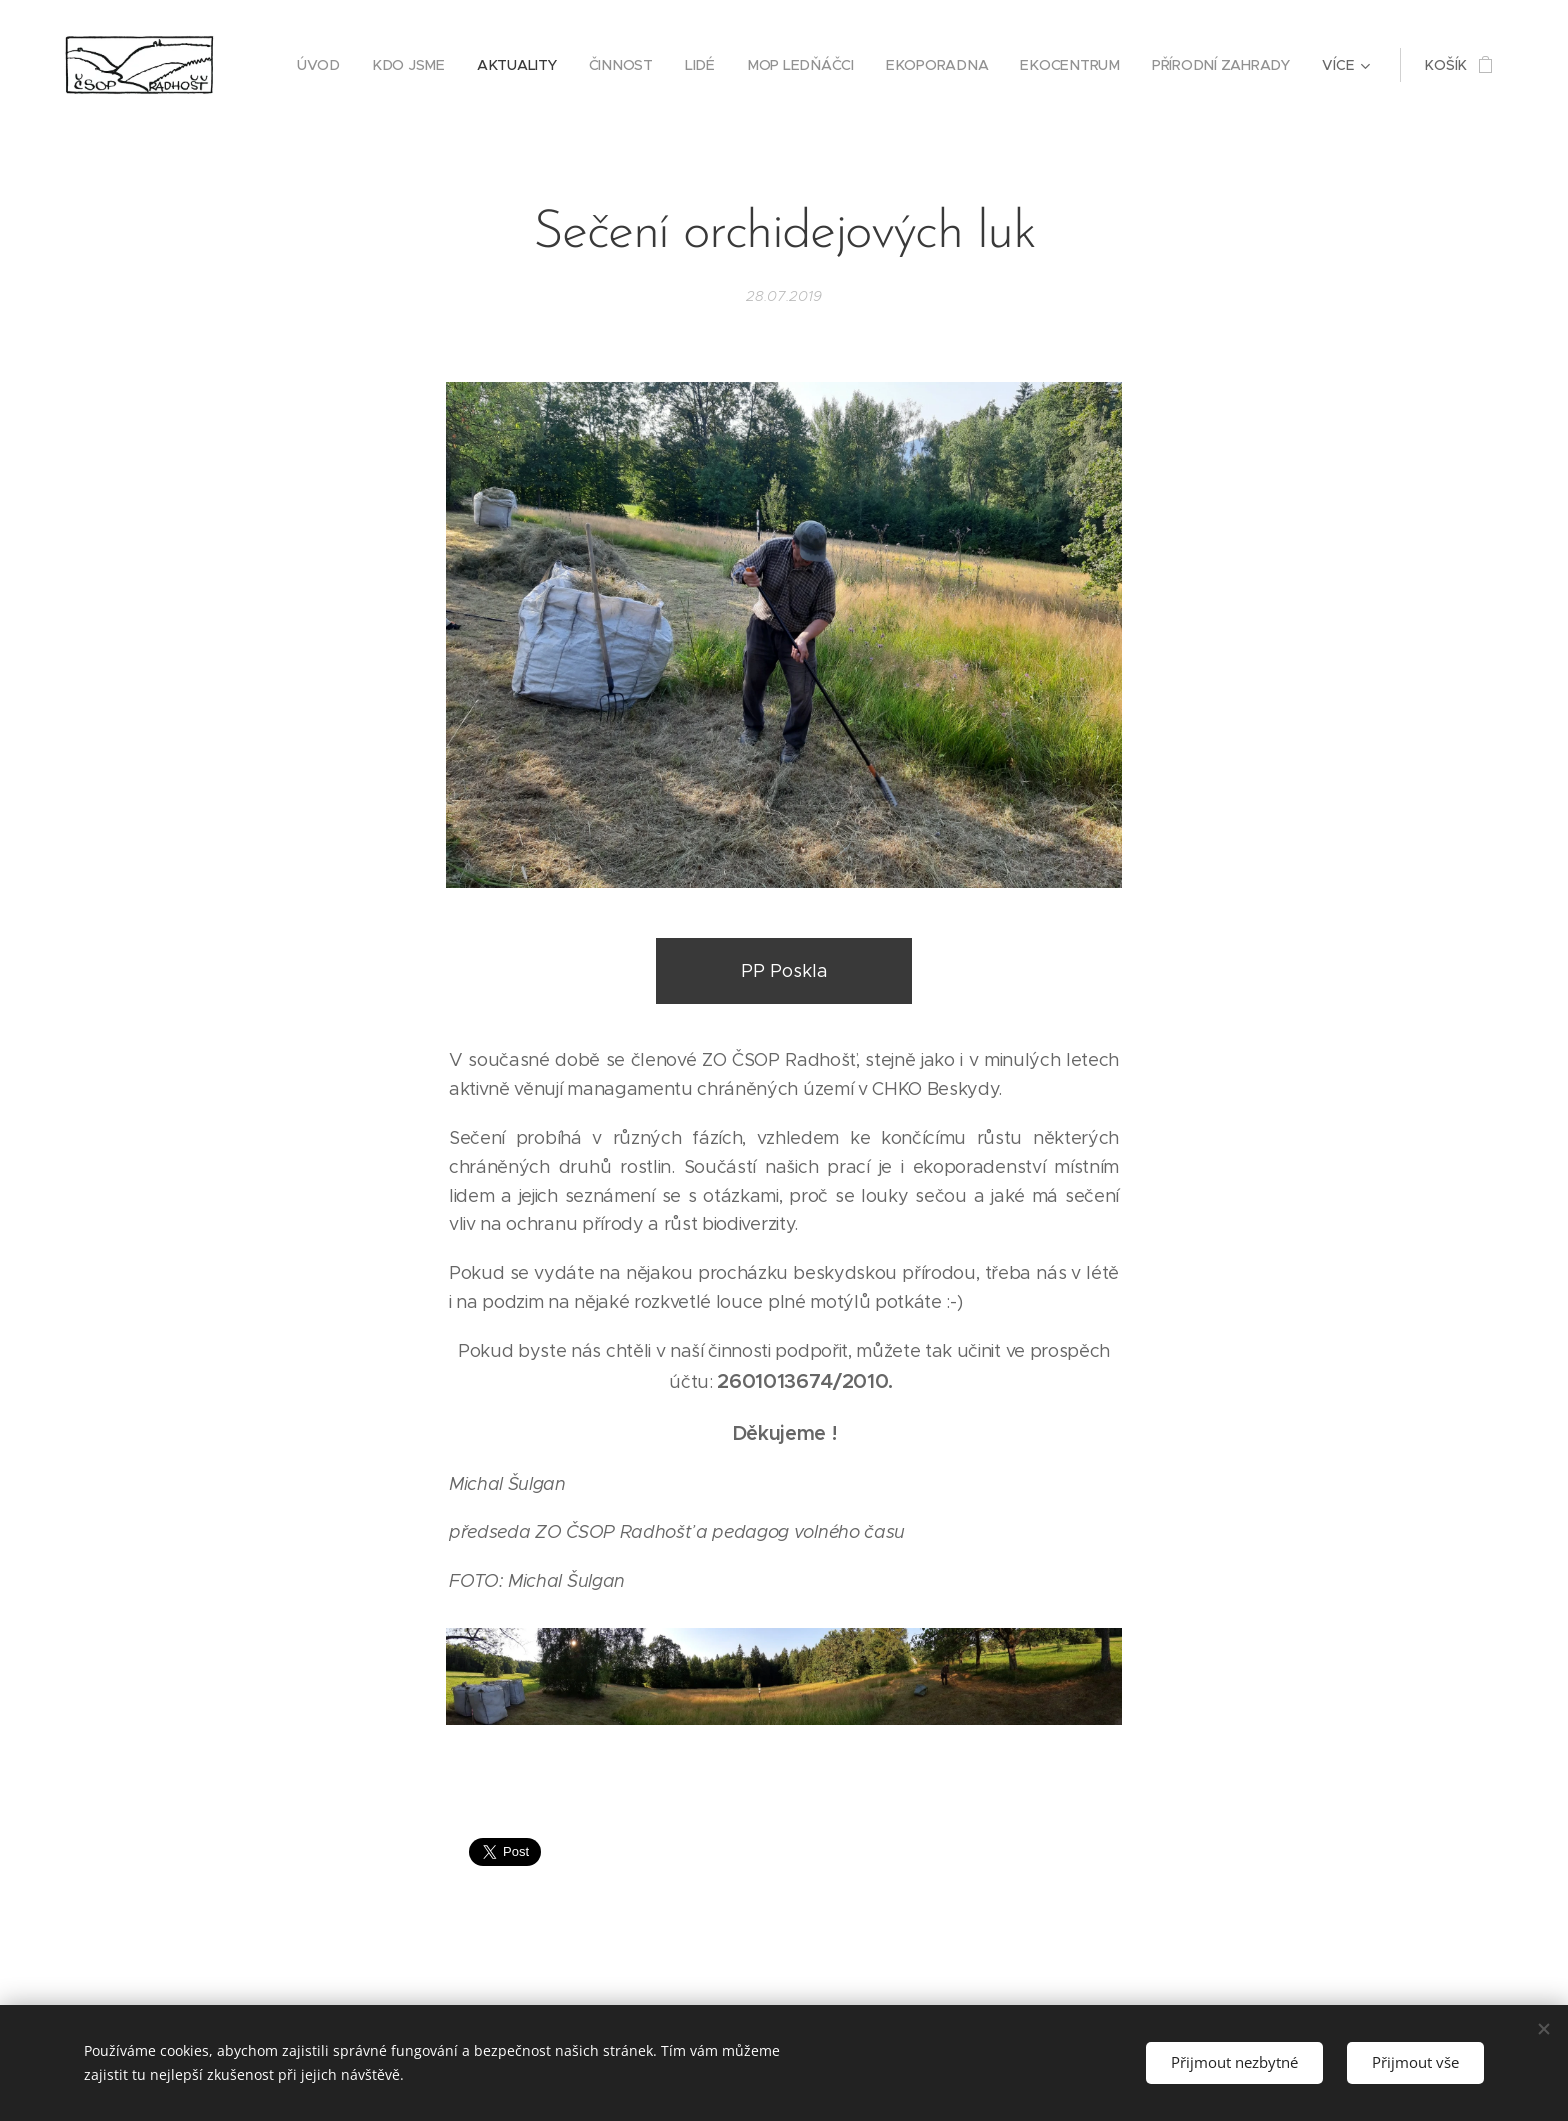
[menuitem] (331, 65)
